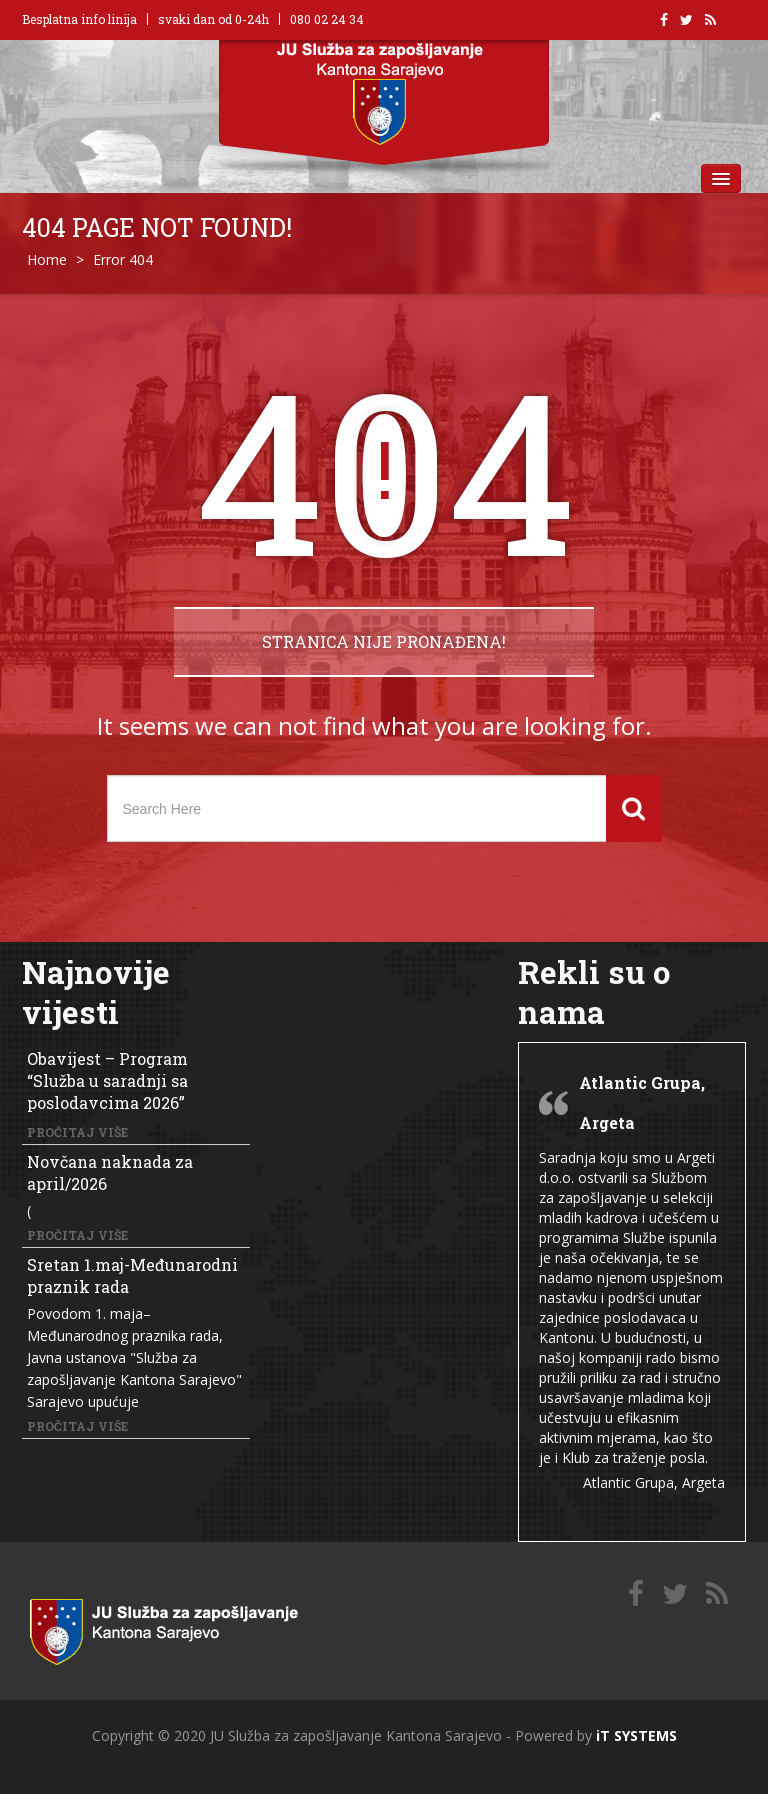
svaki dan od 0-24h (213, 19)
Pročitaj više (77, 1132)
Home (47, 259)
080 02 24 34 (327, 19)
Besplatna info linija (79, 19)
